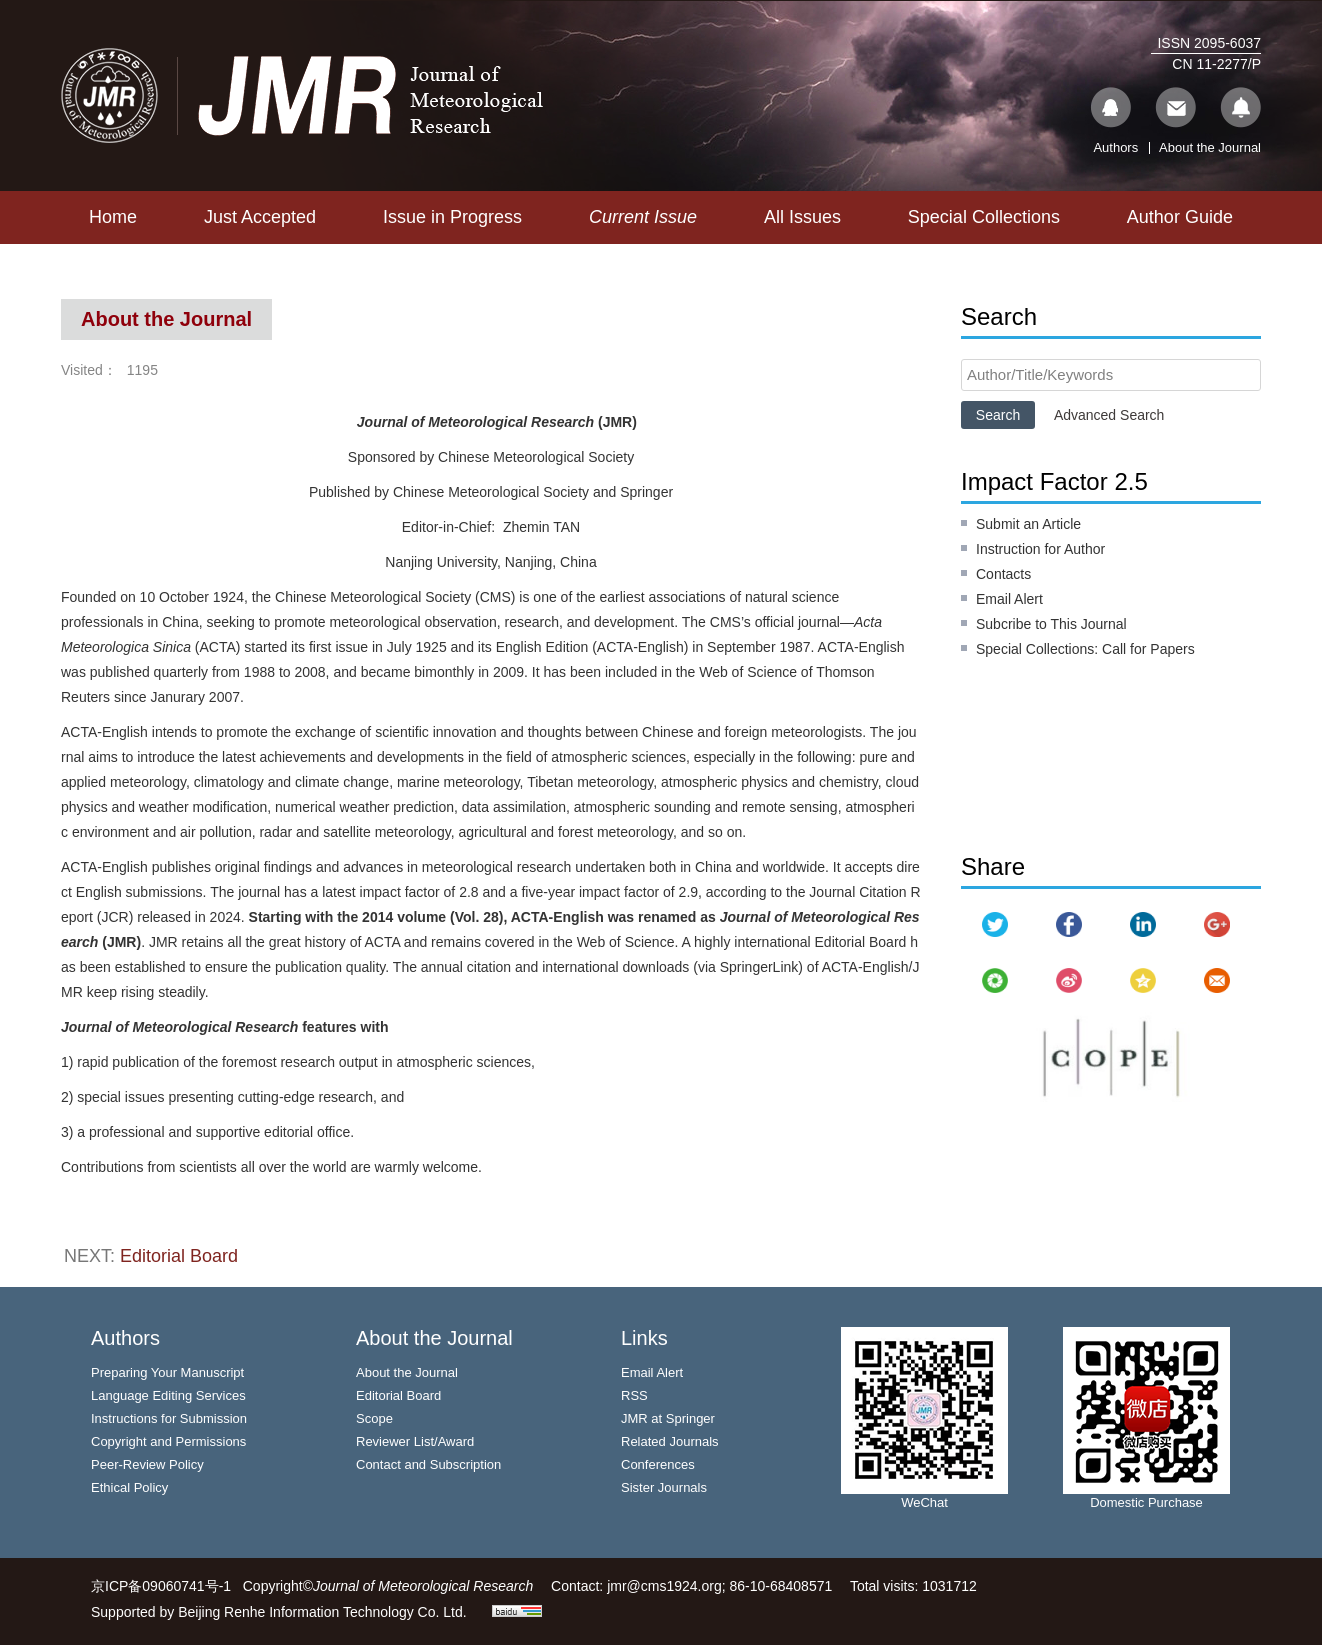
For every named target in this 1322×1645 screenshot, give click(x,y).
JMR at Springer (668, 1418)
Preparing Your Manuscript (167, 1372)
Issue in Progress (452, 217)
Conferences (658, 1464)
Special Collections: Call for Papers (1085, 649)
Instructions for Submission (169, 1418)
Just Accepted (260, 217)
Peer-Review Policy (147, 1464)
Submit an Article (1028, 524)
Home (113, 217)
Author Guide (1180, 217)
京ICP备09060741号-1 (161, 1586)
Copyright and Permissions (168, 1441)
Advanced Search (1109, 415)
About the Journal (1210, 147)
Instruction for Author (1040, 549)
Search (998, 415)
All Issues (802, 217)
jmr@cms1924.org (664, 1586)
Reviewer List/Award (415, 1441)
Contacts (1003, 574)
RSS (634, 1395)
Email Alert (1009, 599)
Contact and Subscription (428, 1464)
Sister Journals (664, 1487)
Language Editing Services (168, 1395)
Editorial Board (179, 1256)
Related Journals (670, 1441)
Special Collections (984, 217)
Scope (374, 1418)
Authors (1115, 147)
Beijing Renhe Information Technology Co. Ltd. (322, 1612)
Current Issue (643, 217)
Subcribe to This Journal (1051, 624)
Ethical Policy (129, 1487)
